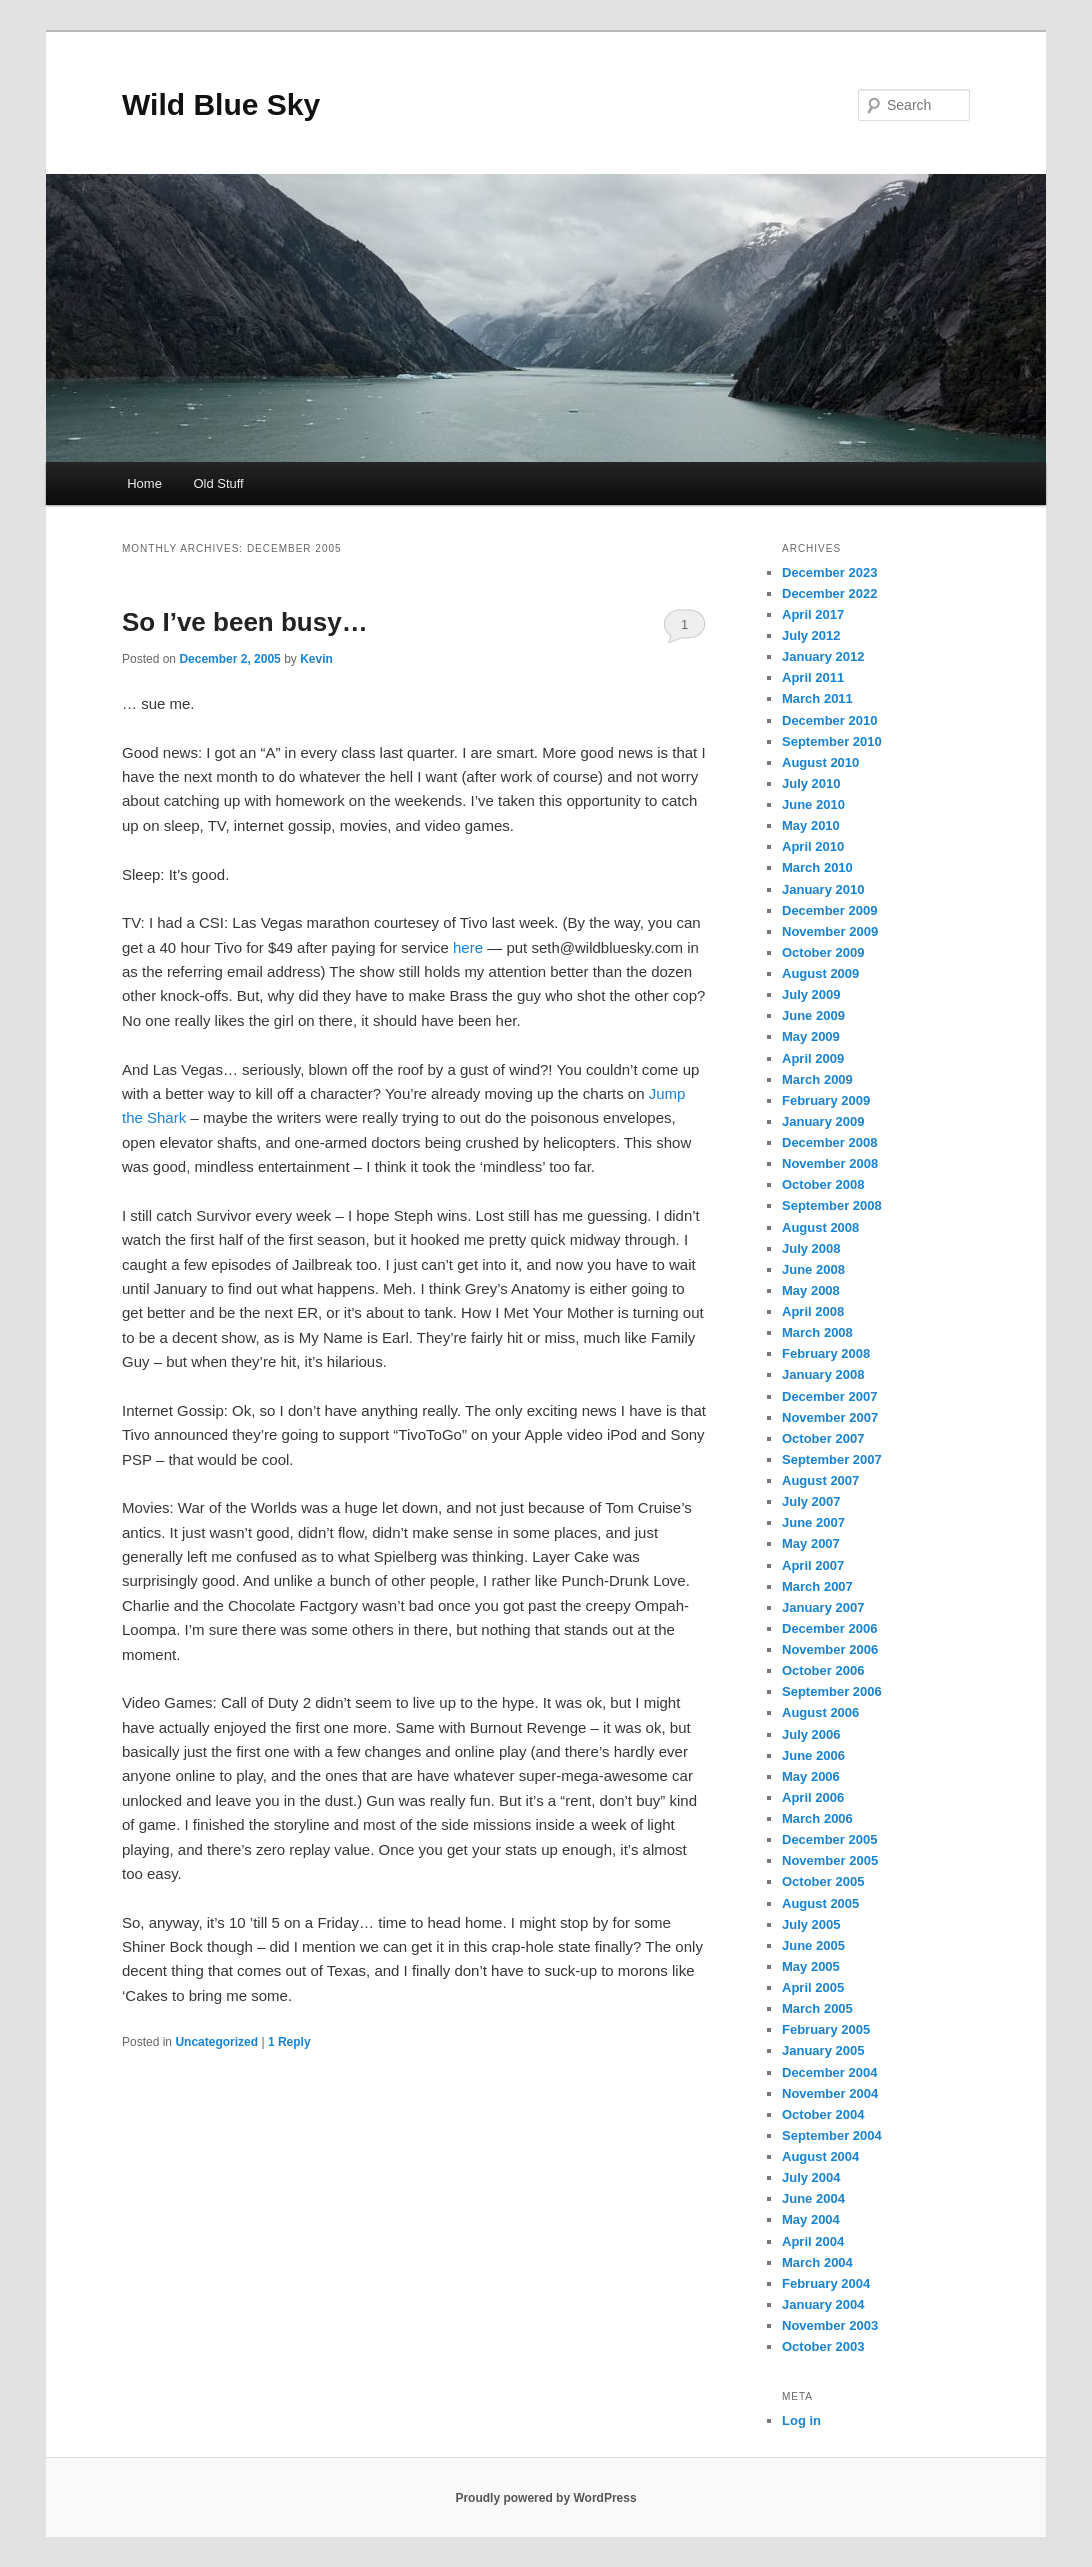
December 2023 (829, 572)
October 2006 (823, 1670)
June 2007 (813, 1522)
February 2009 (826, 1100)
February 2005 (826, 2029)
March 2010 (817, 867)
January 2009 (823, 1121)
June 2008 (813, 1269)
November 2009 (830, 931)
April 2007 (813, 1565)
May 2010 (811, 825)
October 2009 (823, 952)
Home (144, 483)
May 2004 (811, 2219)
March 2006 (817, 1818)
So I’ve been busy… (245, 622)
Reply (289, 2042)
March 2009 (817, 1079)
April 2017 (813, 614)
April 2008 (813, 1311)
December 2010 (829, 720)
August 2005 (820, 1903)
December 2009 (829, 910)
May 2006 (811, 1776)
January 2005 (823, 2050)
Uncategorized (216, 2042)
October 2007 (823, 1438)
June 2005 (813, 1945)
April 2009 (813, 1058)
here (468, 947)
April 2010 (813, 846)
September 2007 (832, 1459)
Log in (801, 2420)
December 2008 (829, 1142)
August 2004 (820, 2156)
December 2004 (829, 2072)
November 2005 (830, 1860)
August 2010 (820, 762)
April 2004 (813, 2241)
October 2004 (823, 2114)
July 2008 (811, 1248)
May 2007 (811, 1543)
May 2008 (811, 1290)
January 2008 (823, 1374)
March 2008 (817, 1332)
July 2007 (811, 1501)
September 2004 (832, 2135)
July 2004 (811, 2177)
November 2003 (830, 2325)
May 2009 (811, 1036)
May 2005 (811, 1966)
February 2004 (826, 2283)
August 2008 (820, 1227)
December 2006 (829, 1628)
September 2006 (832, 1691)
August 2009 (820, 973)
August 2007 (820, 1480)
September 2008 (832, 1205)
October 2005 (823, 1881)
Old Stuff (218, 483)
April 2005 (813, 1987)
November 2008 (830, 1163)
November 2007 (830, 1417)
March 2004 (817, 2262)
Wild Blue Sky (221, 104)
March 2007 (817, 1586)
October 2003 (823, 2346)
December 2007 (829, 1396)
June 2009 (813, 1015)
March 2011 (817, 698)
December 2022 (829, 593)
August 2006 (820, 1712)
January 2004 (823, 2304)
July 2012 (811, 635)
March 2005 (817, 2008)
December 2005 (829, 1839)
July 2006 (811, 1734)
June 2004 (813, 2198)
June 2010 (813, 804)
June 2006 (813, 1755)
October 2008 (823, 1184)
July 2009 (811, 994)
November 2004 (830, 2093)
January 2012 (823, 656)
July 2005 (811, 1924)
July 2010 (811, 783)
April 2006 (813, 1797)
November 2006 (830, 1649)
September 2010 (832, 741)
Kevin (316, 659)
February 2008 (826, 1353)
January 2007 (823, 1607)
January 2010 (823, 889)
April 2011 (813, 677)
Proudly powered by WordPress (545, 2498)
